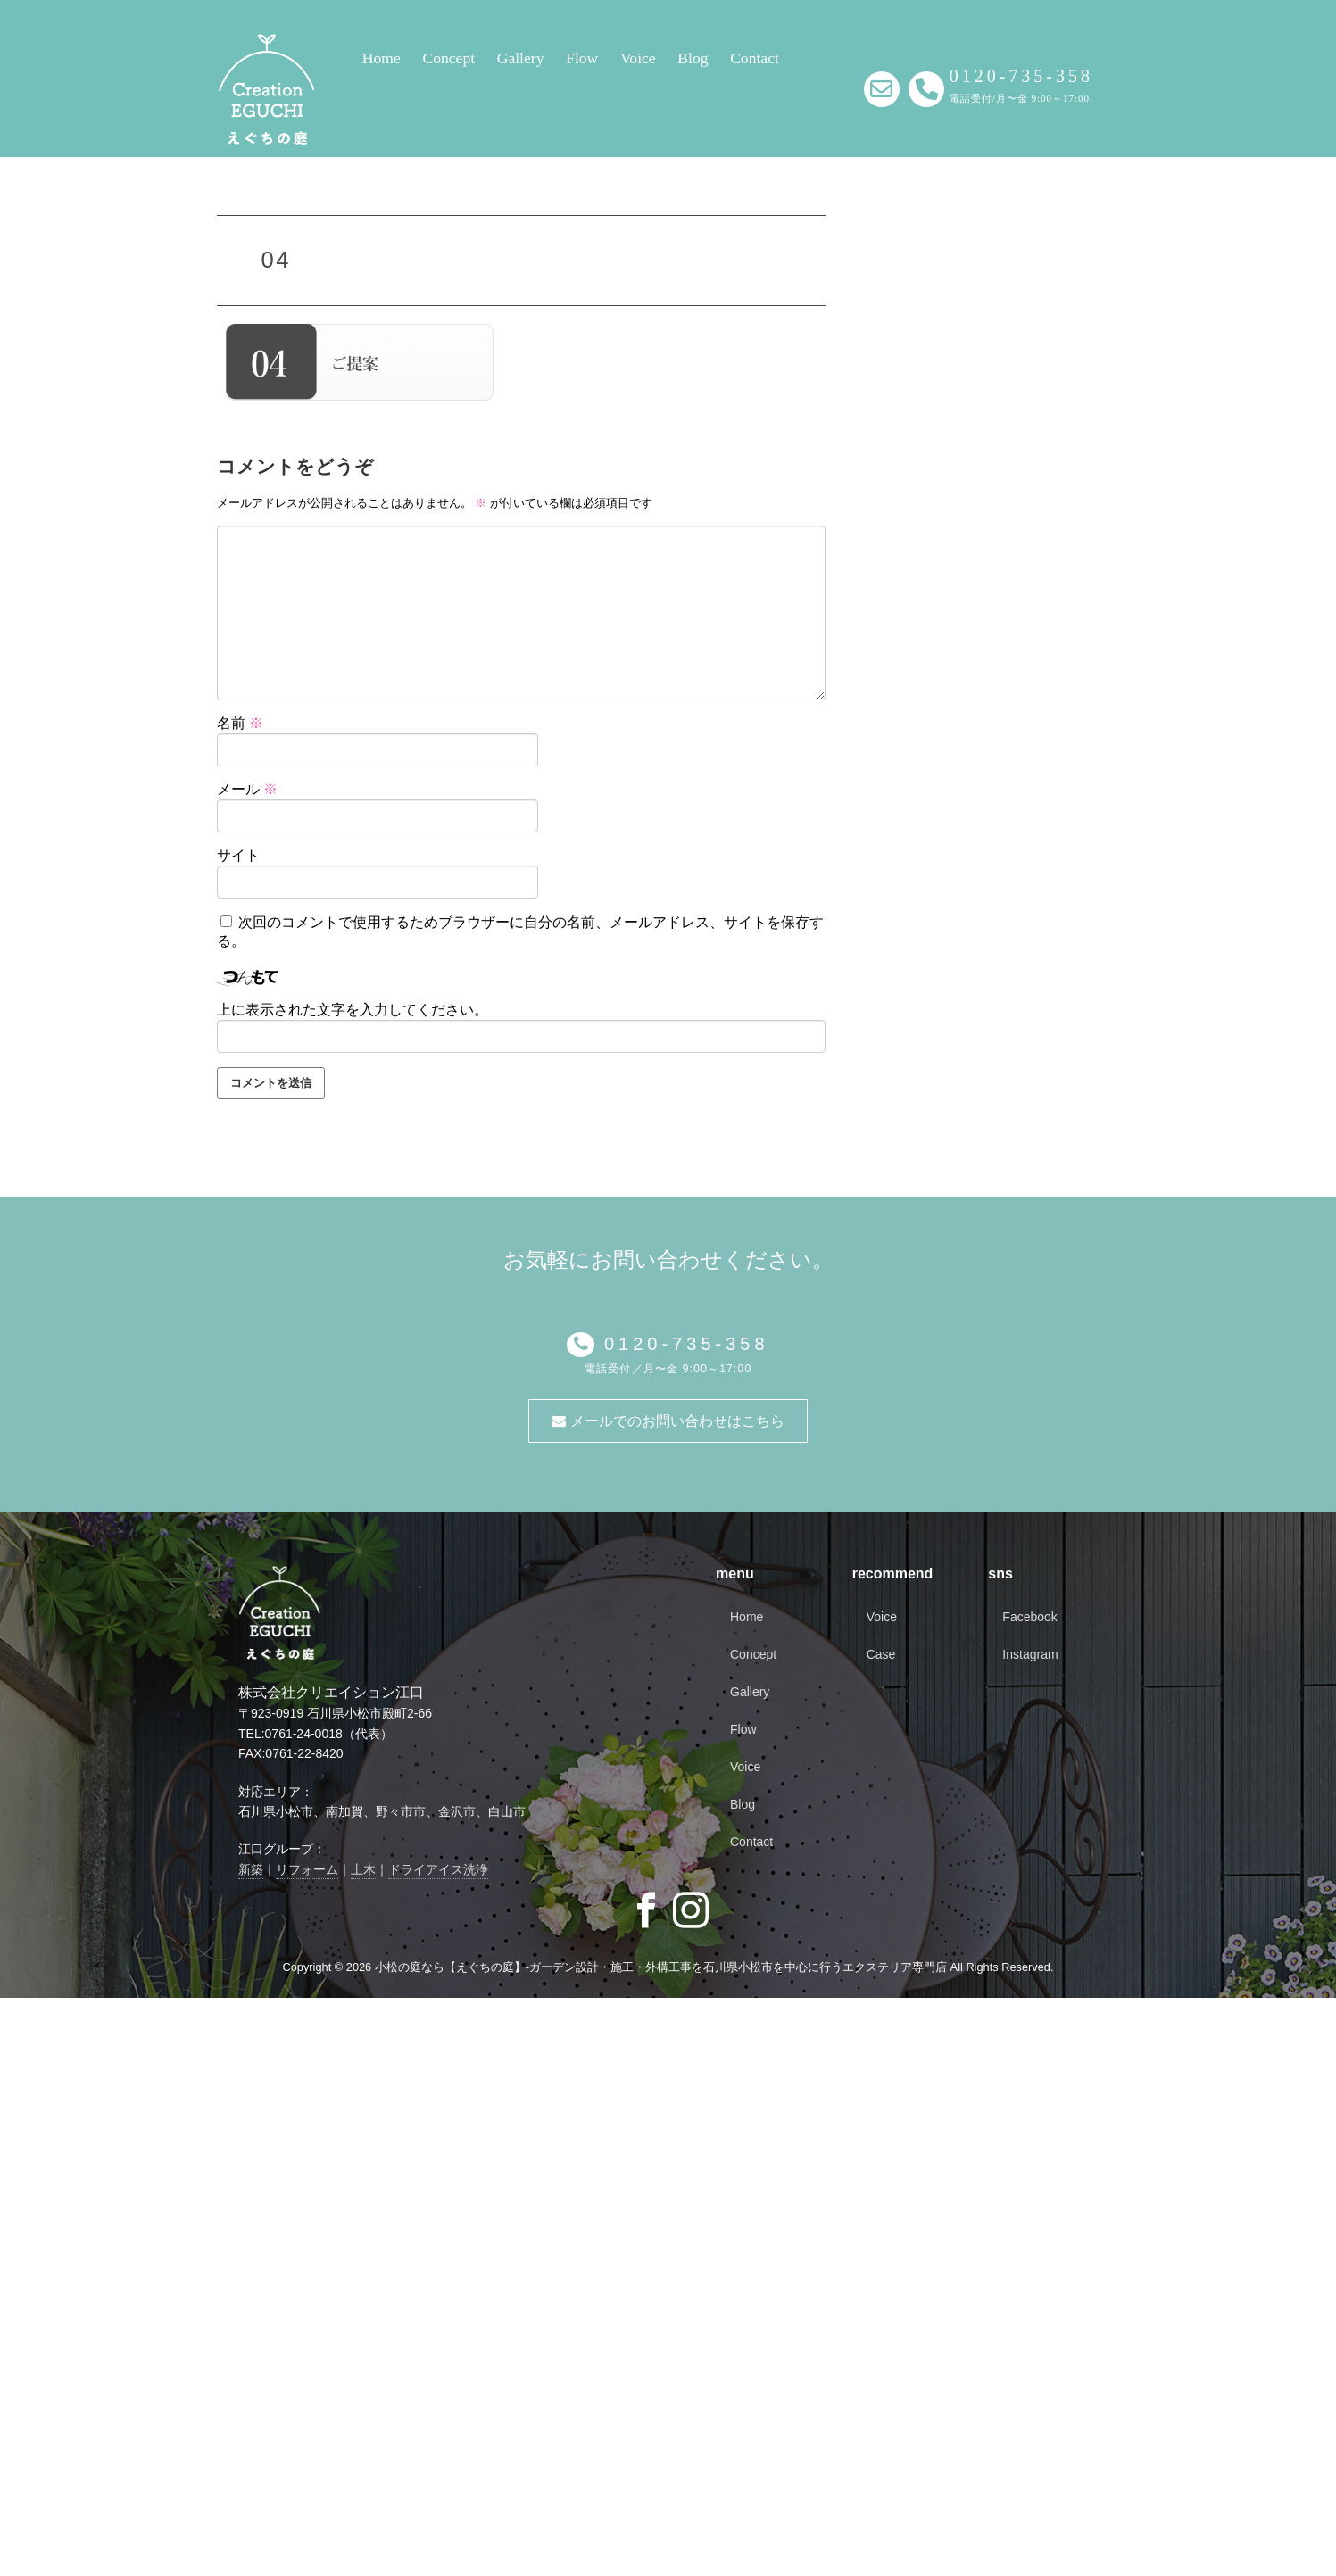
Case (881, 1654)
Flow (582, 58)
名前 (240, 723)
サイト (238, 855)
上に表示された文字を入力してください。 (352, 1009)
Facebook (1029, 1617)
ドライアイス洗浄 (438, 1869)
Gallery (520, 58)
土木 (363, 1869)
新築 (250, 1869)
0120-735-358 (681, 1344)
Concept (448, 58)
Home (381, 58)
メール (247, 789)
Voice (638, 58)
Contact (754, 58)
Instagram (1030, 1654)
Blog (692, 58)
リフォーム (307, 1869)
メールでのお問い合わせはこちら (668, 1421)
